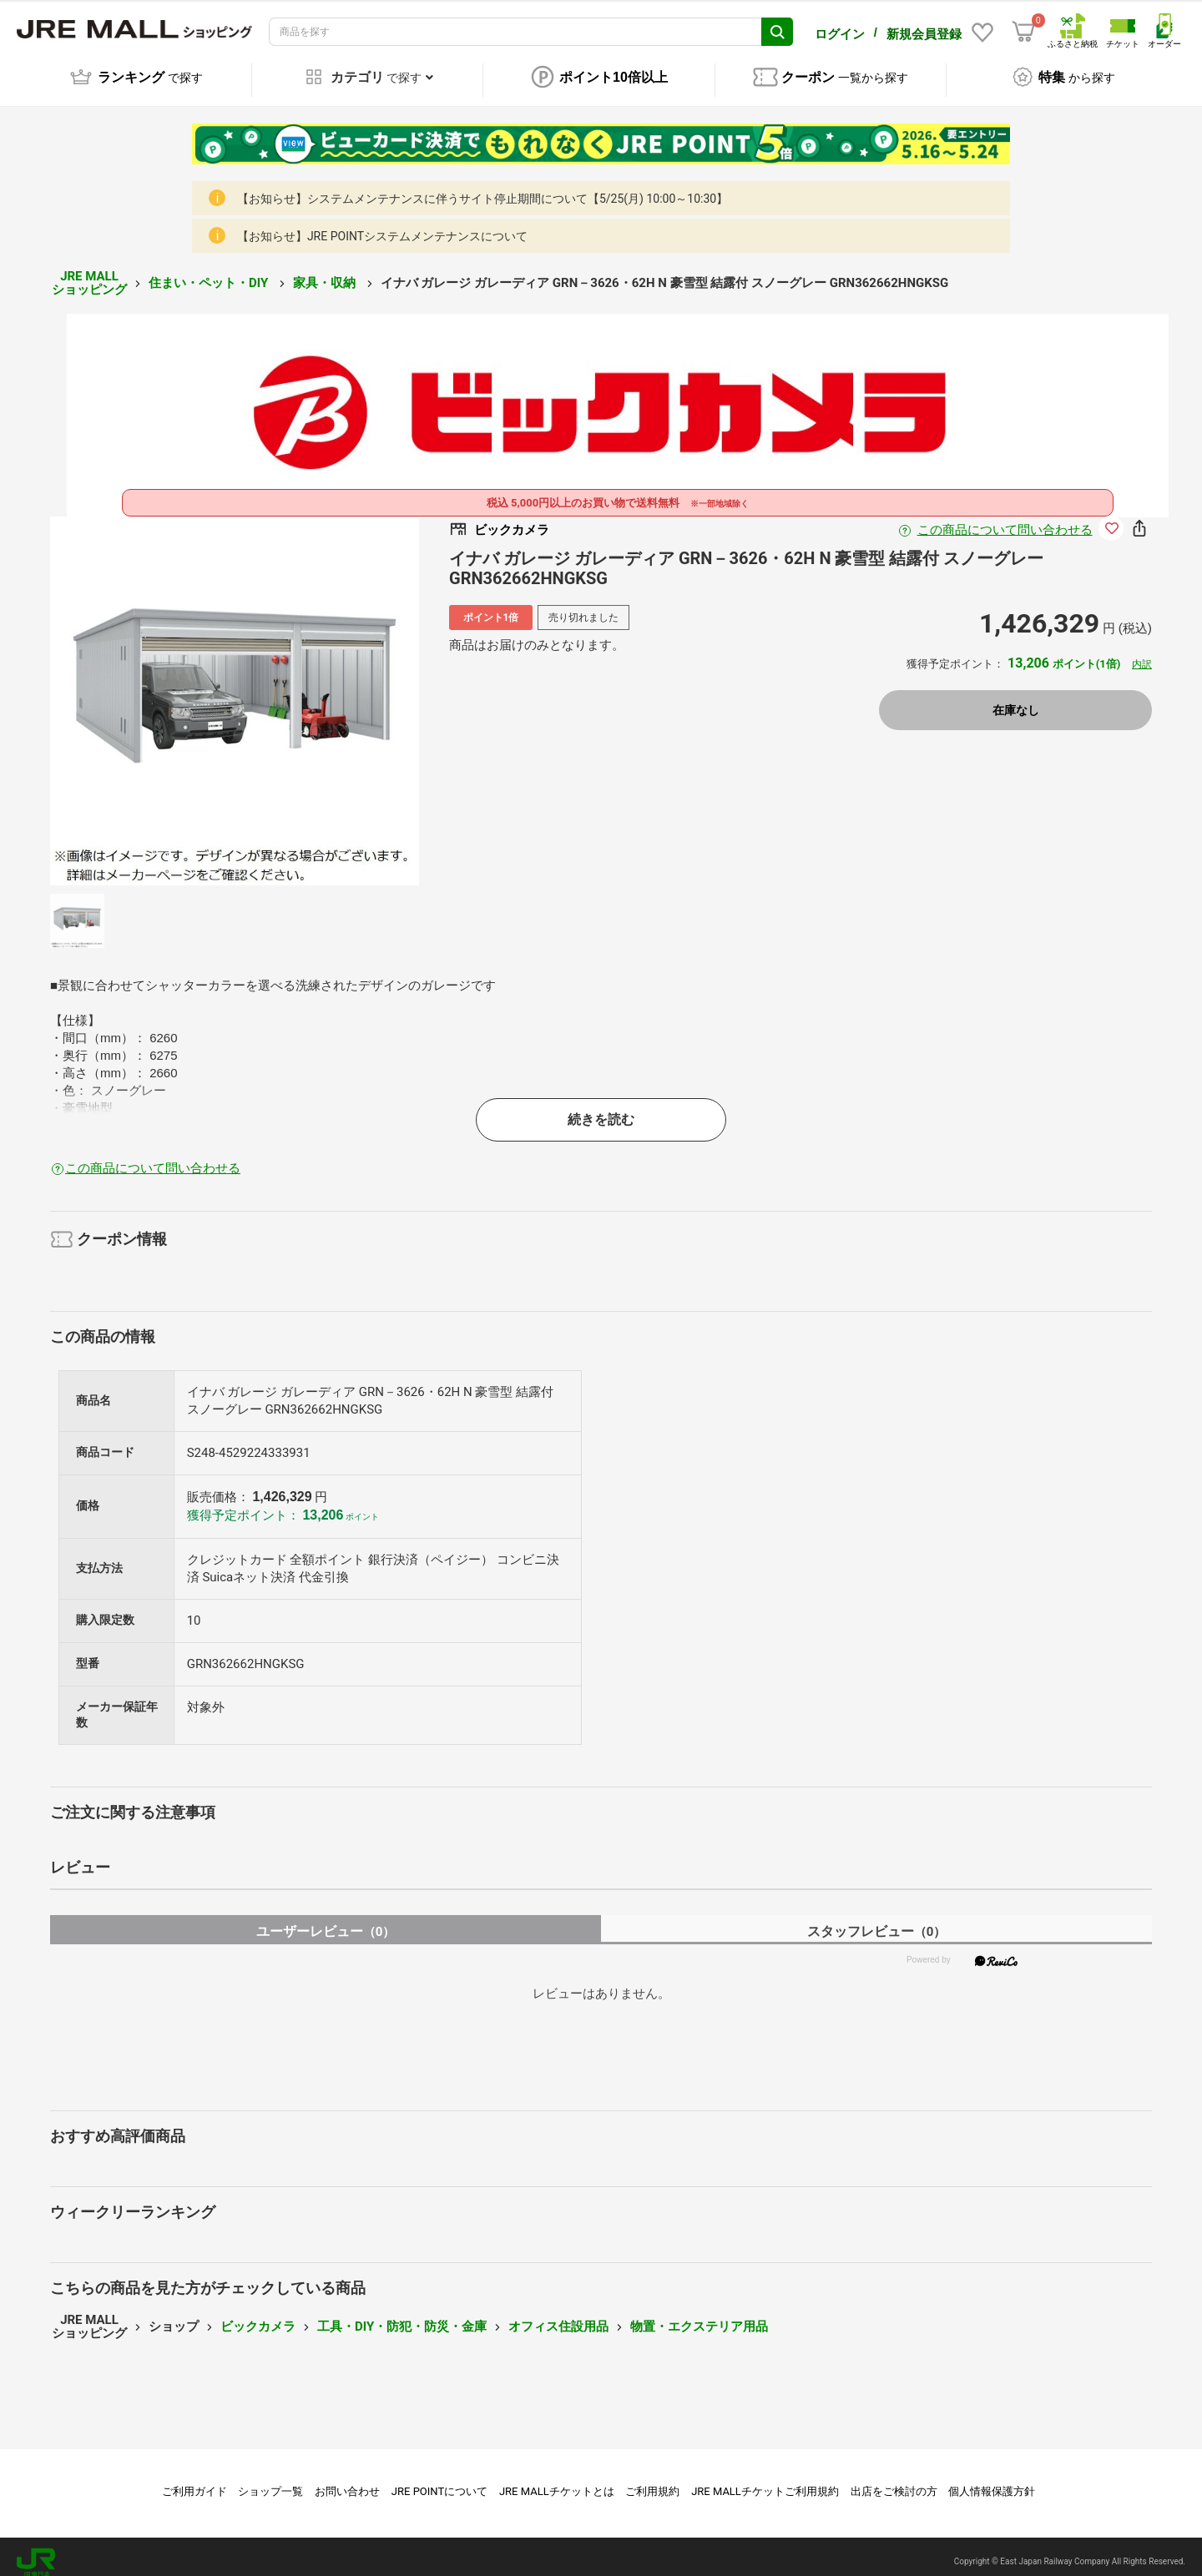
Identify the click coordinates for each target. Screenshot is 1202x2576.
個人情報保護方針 (991, 2479)
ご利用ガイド (194, 2479)
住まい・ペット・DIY (210, 271)
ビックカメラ (257, 2314)
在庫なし (1015, 698)
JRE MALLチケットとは (556, 2479)
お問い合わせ (347, 2479)
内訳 (1142, 652)
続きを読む (601, 1108)
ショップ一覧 (270, 2479)
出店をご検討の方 (894, 2479)
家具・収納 (326, 271)
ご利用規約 (652, 2479)
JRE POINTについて (439, 2479)
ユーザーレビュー (326, 1920)
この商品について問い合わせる (1005, 518)
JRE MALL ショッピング (89, 271)
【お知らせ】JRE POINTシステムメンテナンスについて (382, 224)
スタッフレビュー (877, 1920)
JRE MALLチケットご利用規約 (765, 2479)
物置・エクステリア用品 (699, 2314)
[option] (234, 689)
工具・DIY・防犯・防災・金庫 (402, 2314)
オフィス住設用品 (558, 2314)
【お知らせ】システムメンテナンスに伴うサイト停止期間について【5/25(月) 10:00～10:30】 (482, 187)
